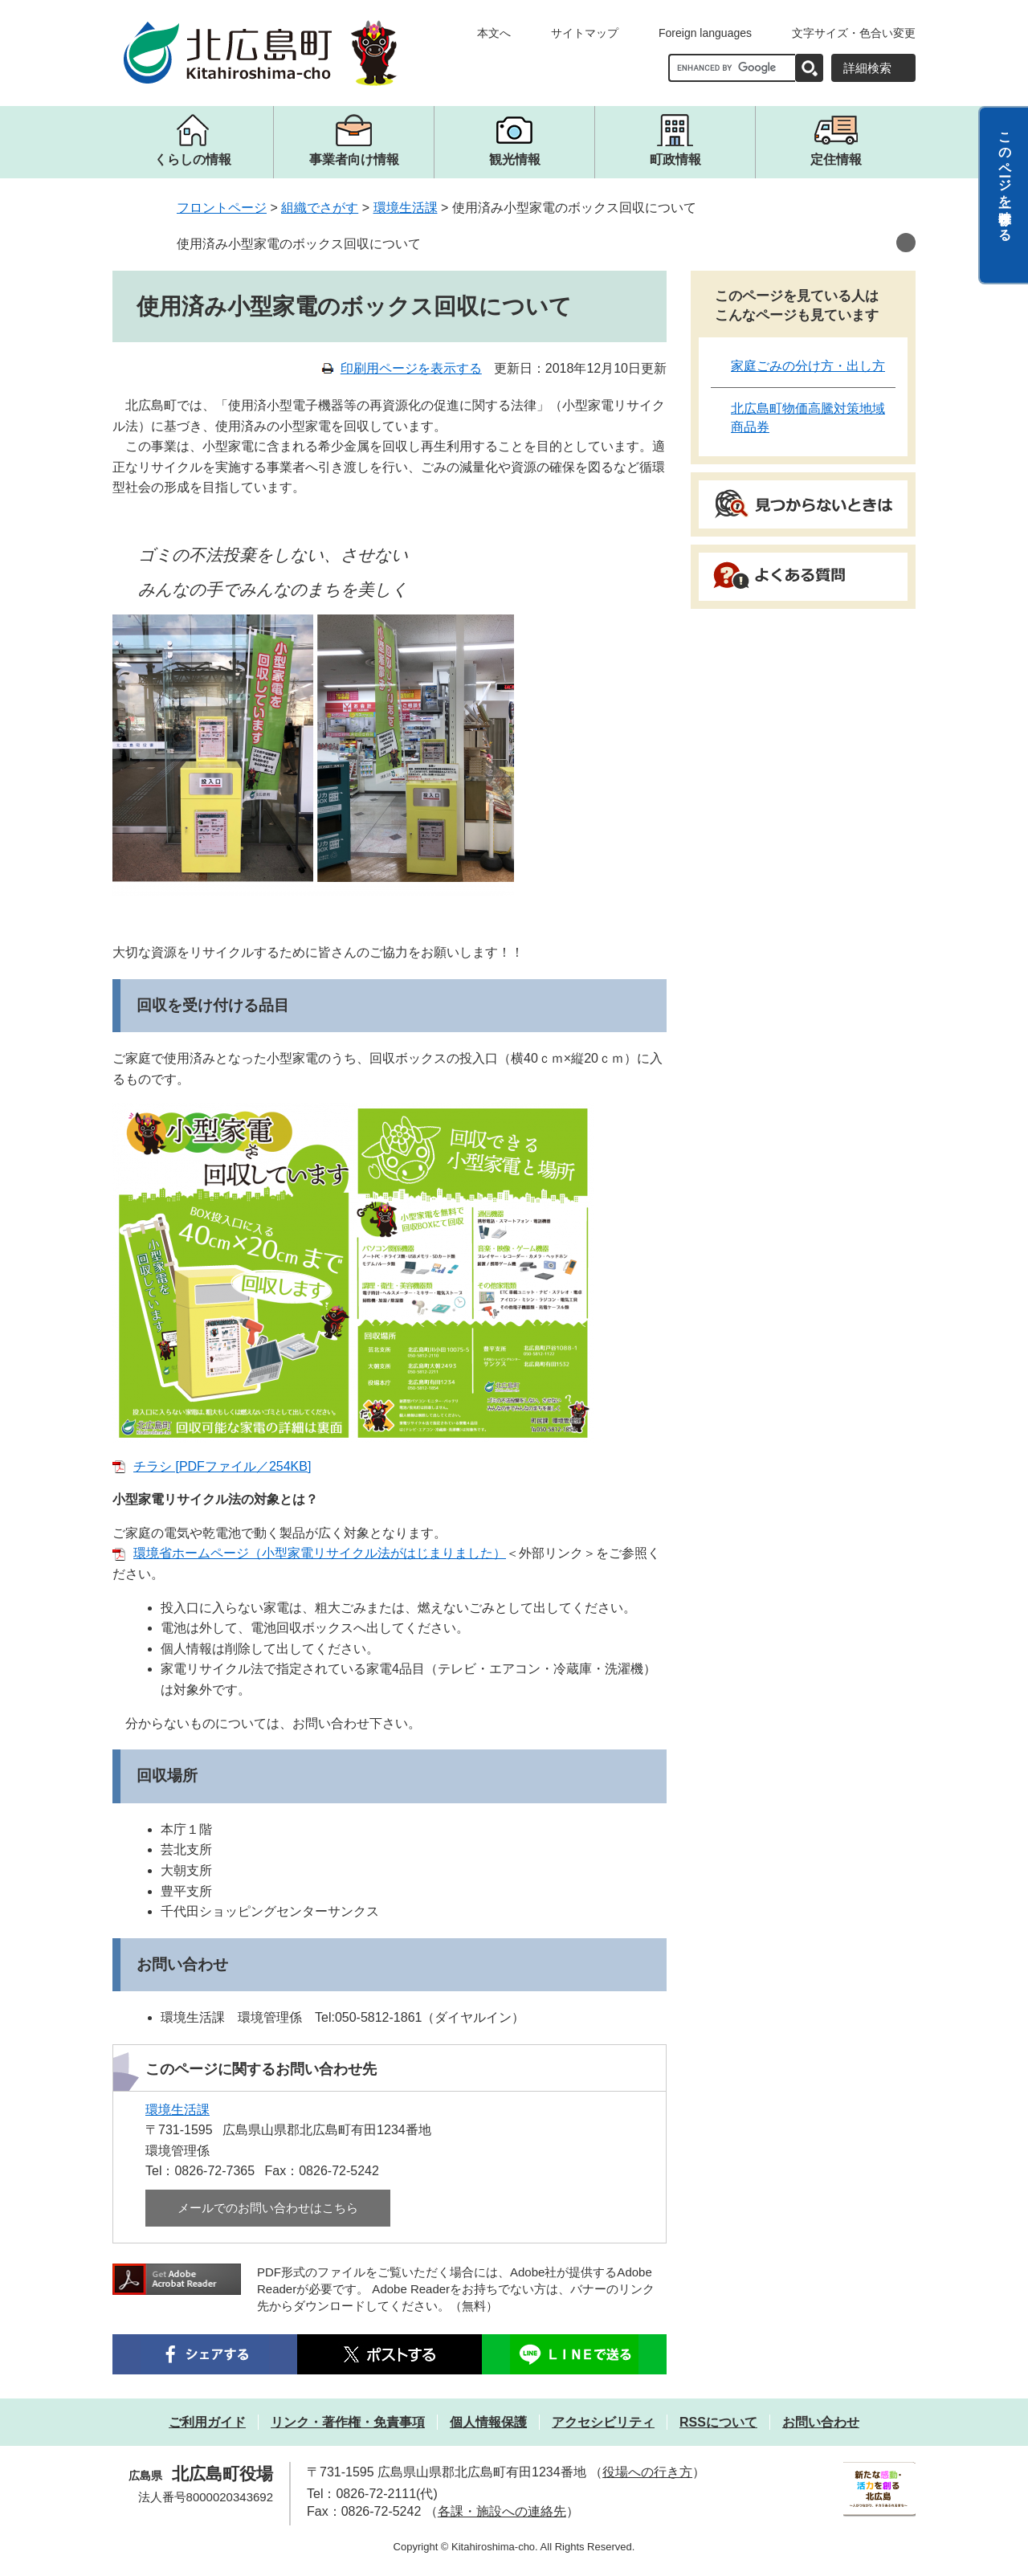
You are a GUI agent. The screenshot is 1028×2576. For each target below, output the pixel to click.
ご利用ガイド (207, 2422)
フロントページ (222, 207)
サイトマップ (584, 33)
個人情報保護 (488, 2422)
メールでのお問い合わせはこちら (267, 2208)
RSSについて (718, 2422)
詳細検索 (867, 68)
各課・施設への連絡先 (502, 2511)
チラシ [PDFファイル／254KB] (222, 1466)
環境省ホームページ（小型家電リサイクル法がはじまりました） (319, 1553)
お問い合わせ (820, 2422)
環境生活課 (405, 207)
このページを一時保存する (1005, 179)
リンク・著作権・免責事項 (348, 2422)
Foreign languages (705, 33)
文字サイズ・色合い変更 (854, 33)
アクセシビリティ (603, 2422)
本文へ (494, 33)
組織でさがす (319, 207)
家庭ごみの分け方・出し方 (808, 366)
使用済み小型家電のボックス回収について (299, 244)
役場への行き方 (647, 2472)
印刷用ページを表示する (411, 368)
